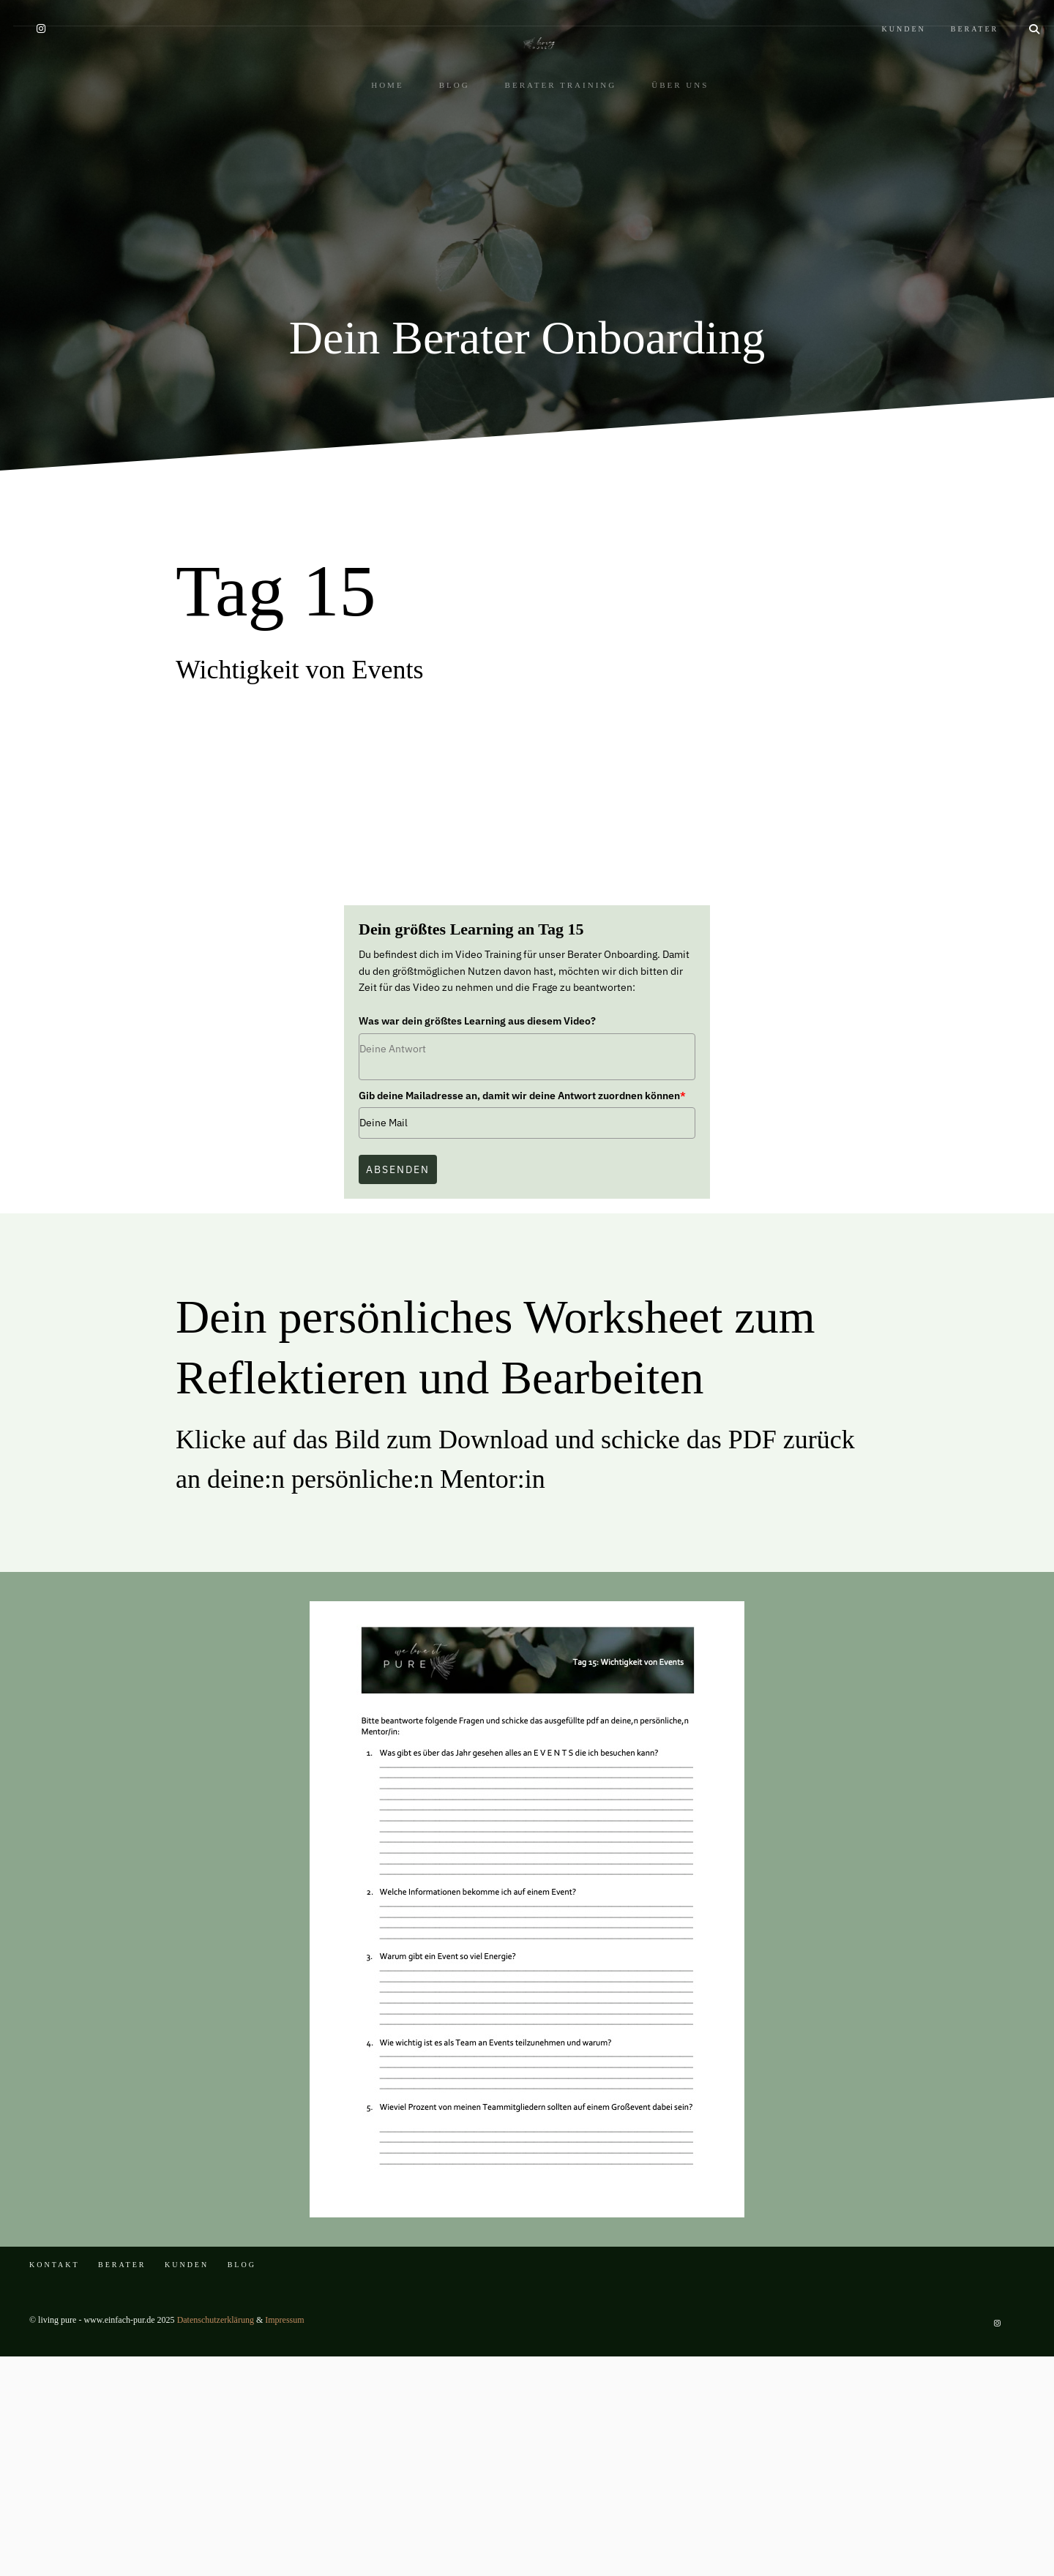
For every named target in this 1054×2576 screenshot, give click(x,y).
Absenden (398, 1389)
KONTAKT (54, 2484)
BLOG (441, 173)
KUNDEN (887, 13)
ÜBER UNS (666, 173)
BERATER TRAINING (548, 173)
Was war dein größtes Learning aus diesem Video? (477, 1240)
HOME (374, 173)
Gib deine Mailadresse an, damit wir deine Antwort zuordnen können (522, 1315)
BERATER (958, 13)
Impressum (284, 2539)
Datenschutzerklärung (215, 2539)
